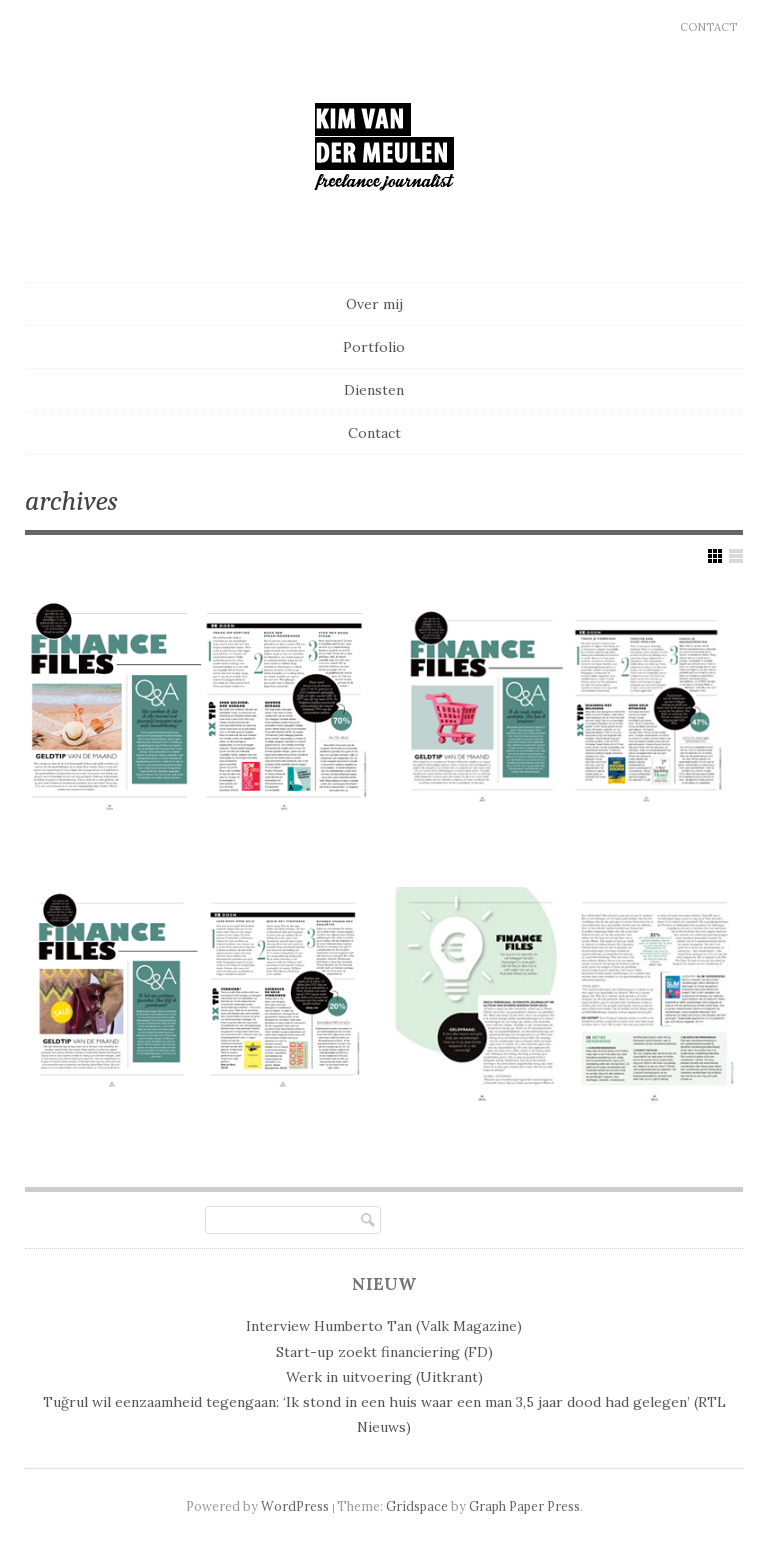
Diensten (374, 390)
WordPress (295, 1506)
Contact (708, 27)
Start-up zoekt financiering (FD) (384, 1352)
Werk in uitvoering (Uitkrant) (384, 1377)
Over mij (374, 304)
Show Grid (715, 556)
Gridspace (417, 1506)
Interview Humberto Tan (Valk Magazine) (384, 1326)
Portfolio (374, 347)
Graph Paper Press (524, 1506)
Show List (736, 556)
